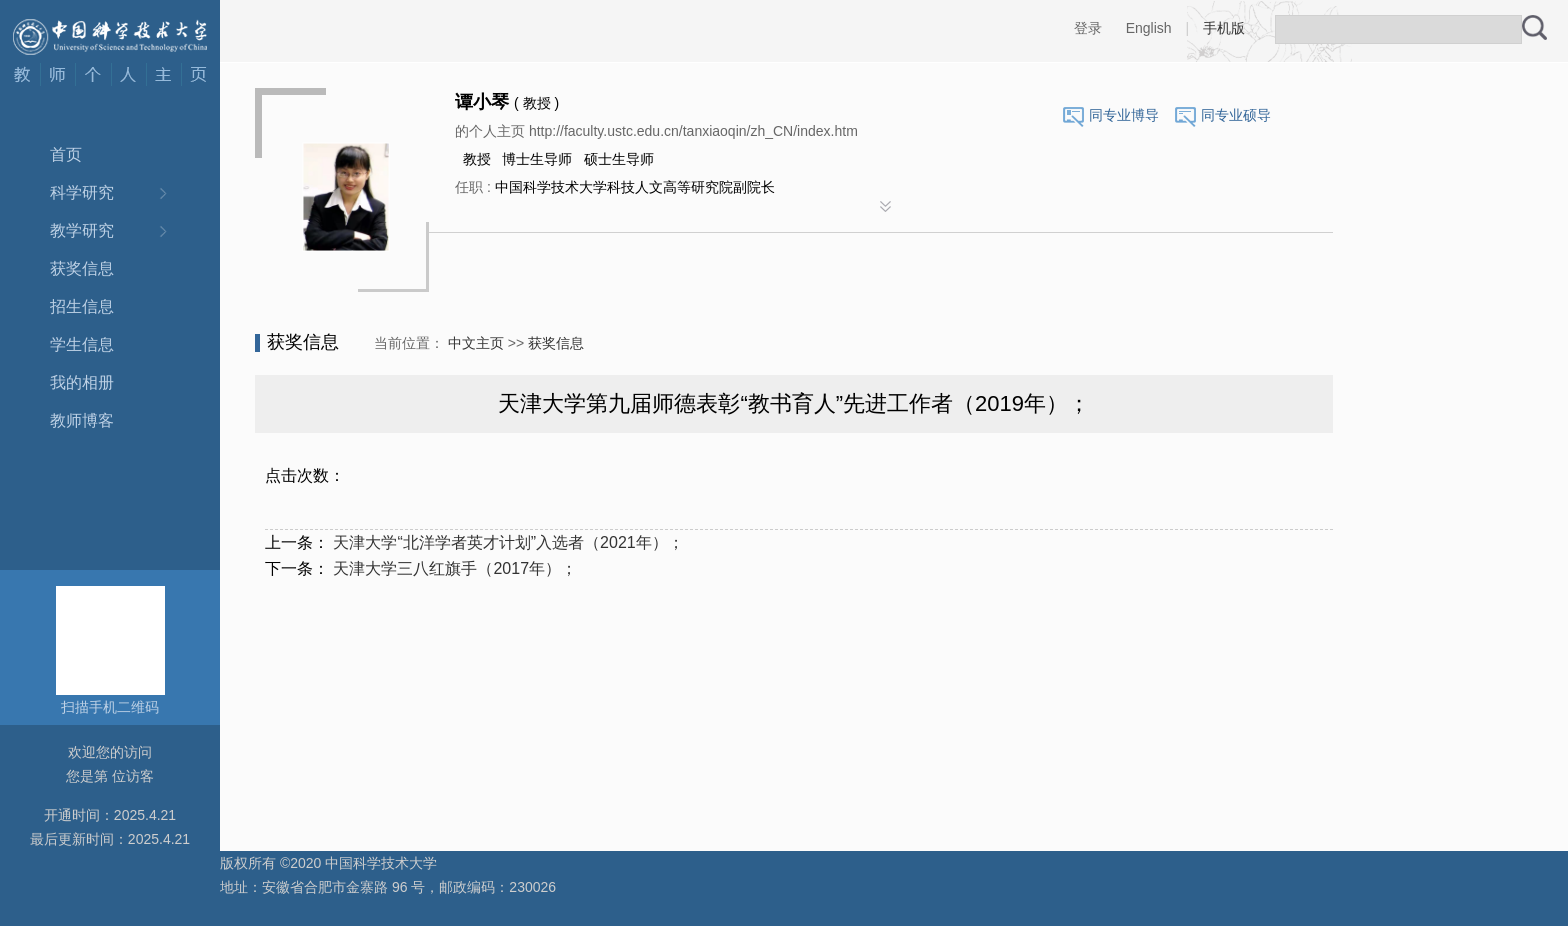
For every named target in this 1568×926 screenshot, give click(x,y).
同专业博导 (1124, 115)
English (1149, 28)
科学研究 (82, 192)
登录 (1088, 28)
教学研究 (82, 230)
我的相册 (82, 382)
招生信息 (82, 306)
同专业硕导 (1236, 115)
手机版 (1224, 28)
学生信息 (82, 344)
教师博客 (82, 420)
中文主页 (476, 343)
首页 (66, 154)
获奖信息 (82, 268)
